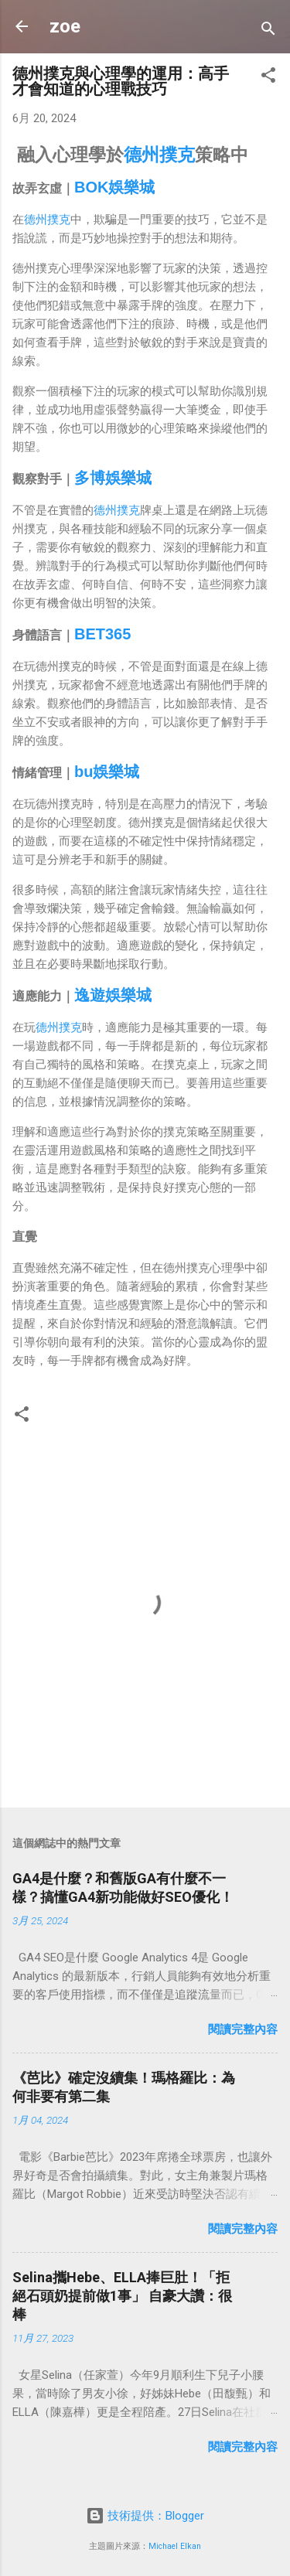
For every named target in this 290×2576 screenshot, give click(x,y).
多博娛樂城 (113, 477)
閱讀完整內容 (243, 2029)
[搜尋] (268, 31)
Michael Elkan (174, 2546)
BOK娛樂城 (114, 187)
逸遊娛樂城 (113, 994)
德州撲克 (159, 155)
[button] (268, 78)
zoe (64, 26)
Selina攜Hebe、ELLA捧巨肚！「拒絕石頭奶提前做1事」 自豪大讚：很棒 (122, 2295)
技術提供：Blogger (145, 2516)
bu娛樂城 (106, 771)
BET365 (102, 633)
